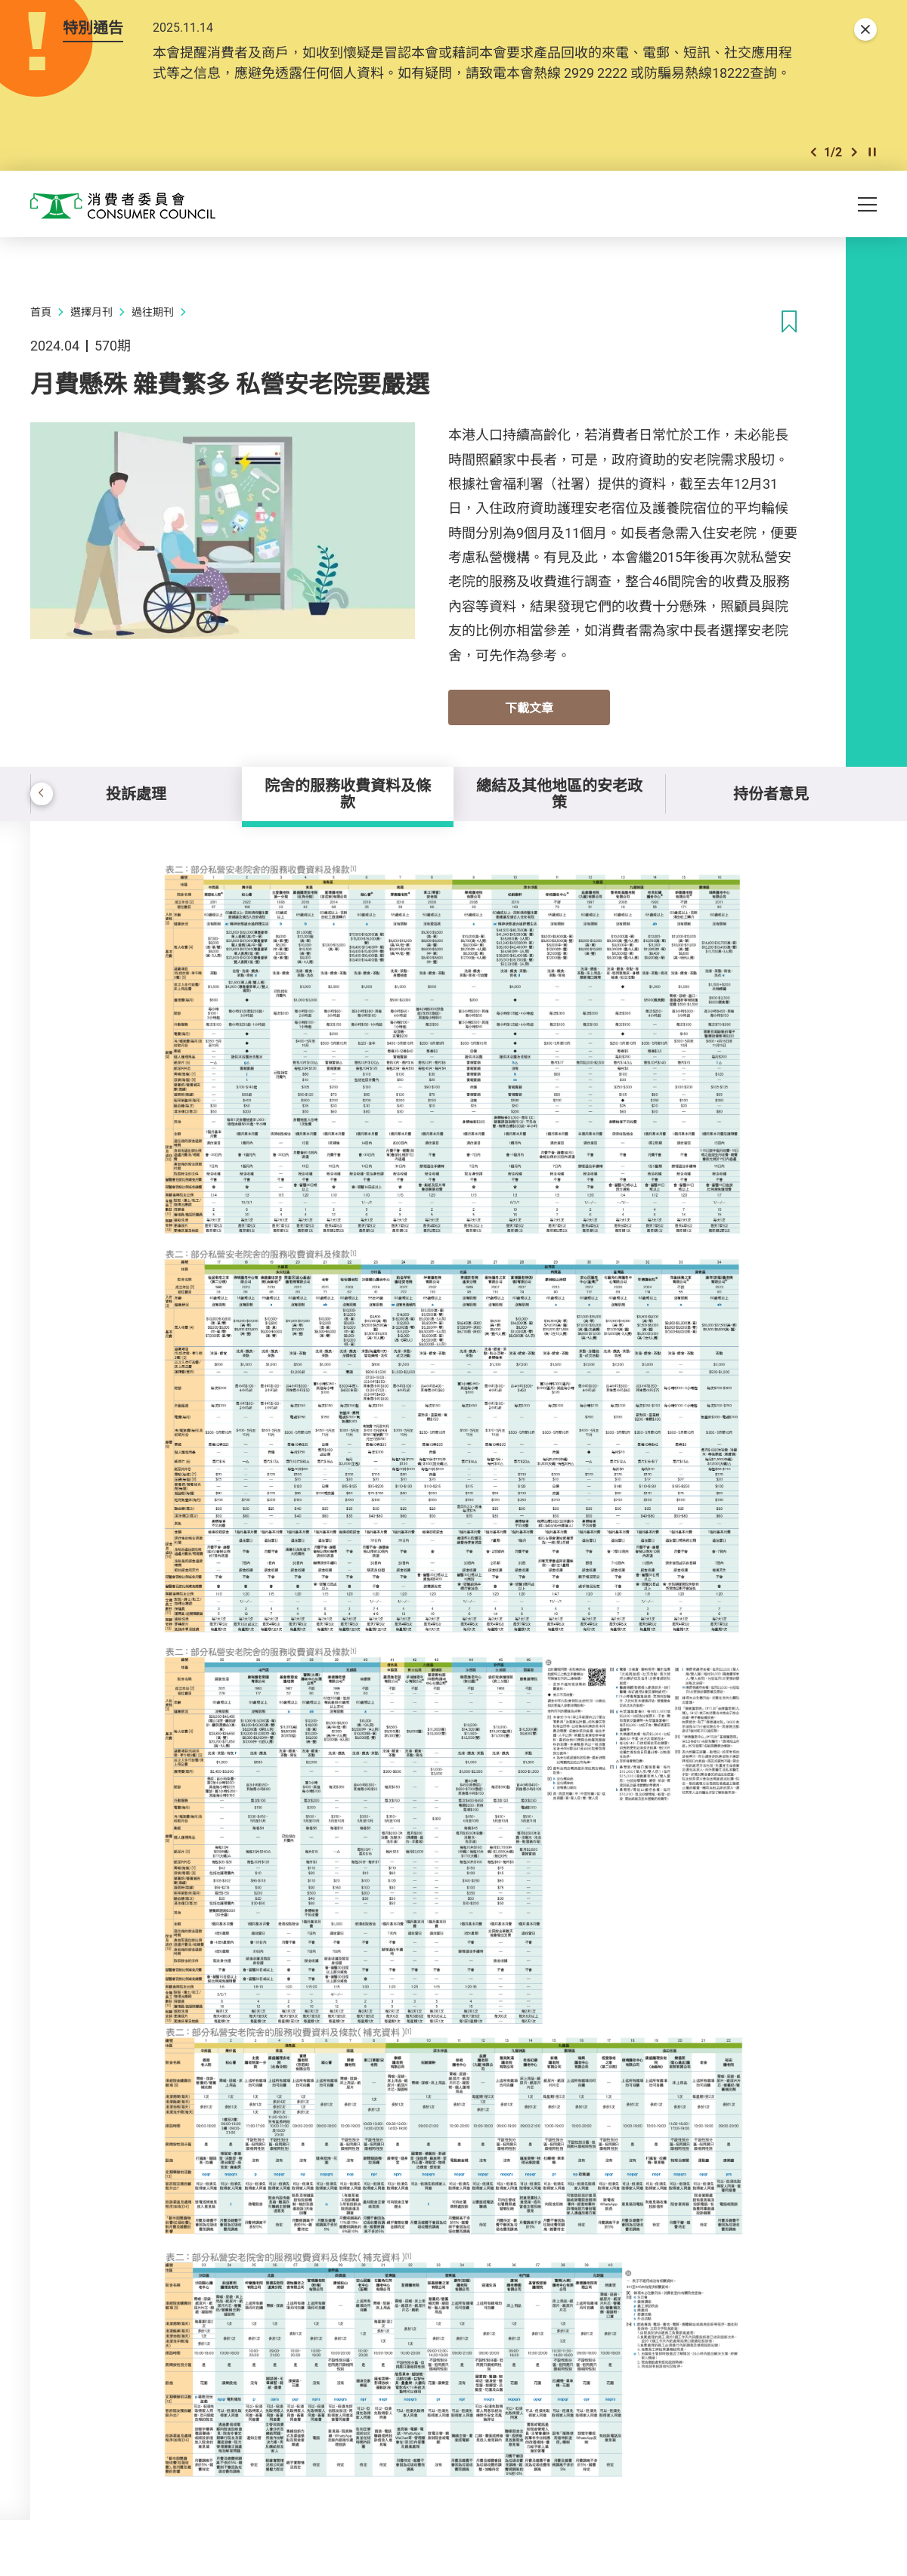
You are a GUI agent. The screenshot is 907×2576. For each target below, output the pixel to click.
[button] (813, 152)
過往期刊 (153, 311)
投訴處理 (136, 793)
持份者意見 (771, 793)
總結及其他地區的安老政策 (559, 793)
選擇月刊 (91, 311)
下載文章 (529, 708)
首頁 (40, 311)
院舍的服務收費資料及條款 (348, 793)
